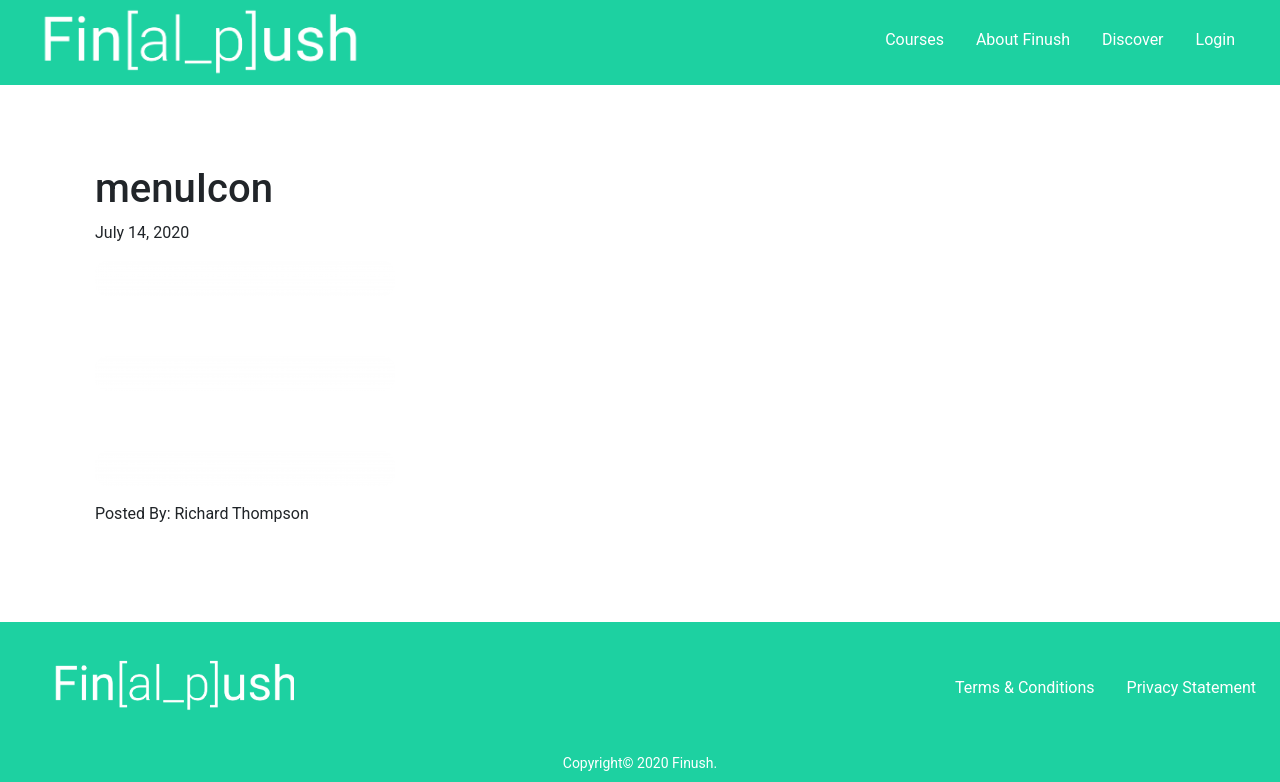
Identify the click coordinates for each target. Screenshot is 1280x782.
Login (1215, 39)
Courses (914, 39)
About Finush (1023, 39)
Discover (1133, 39)
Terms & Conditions (1025, 687)
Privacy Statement (1191, 687)
